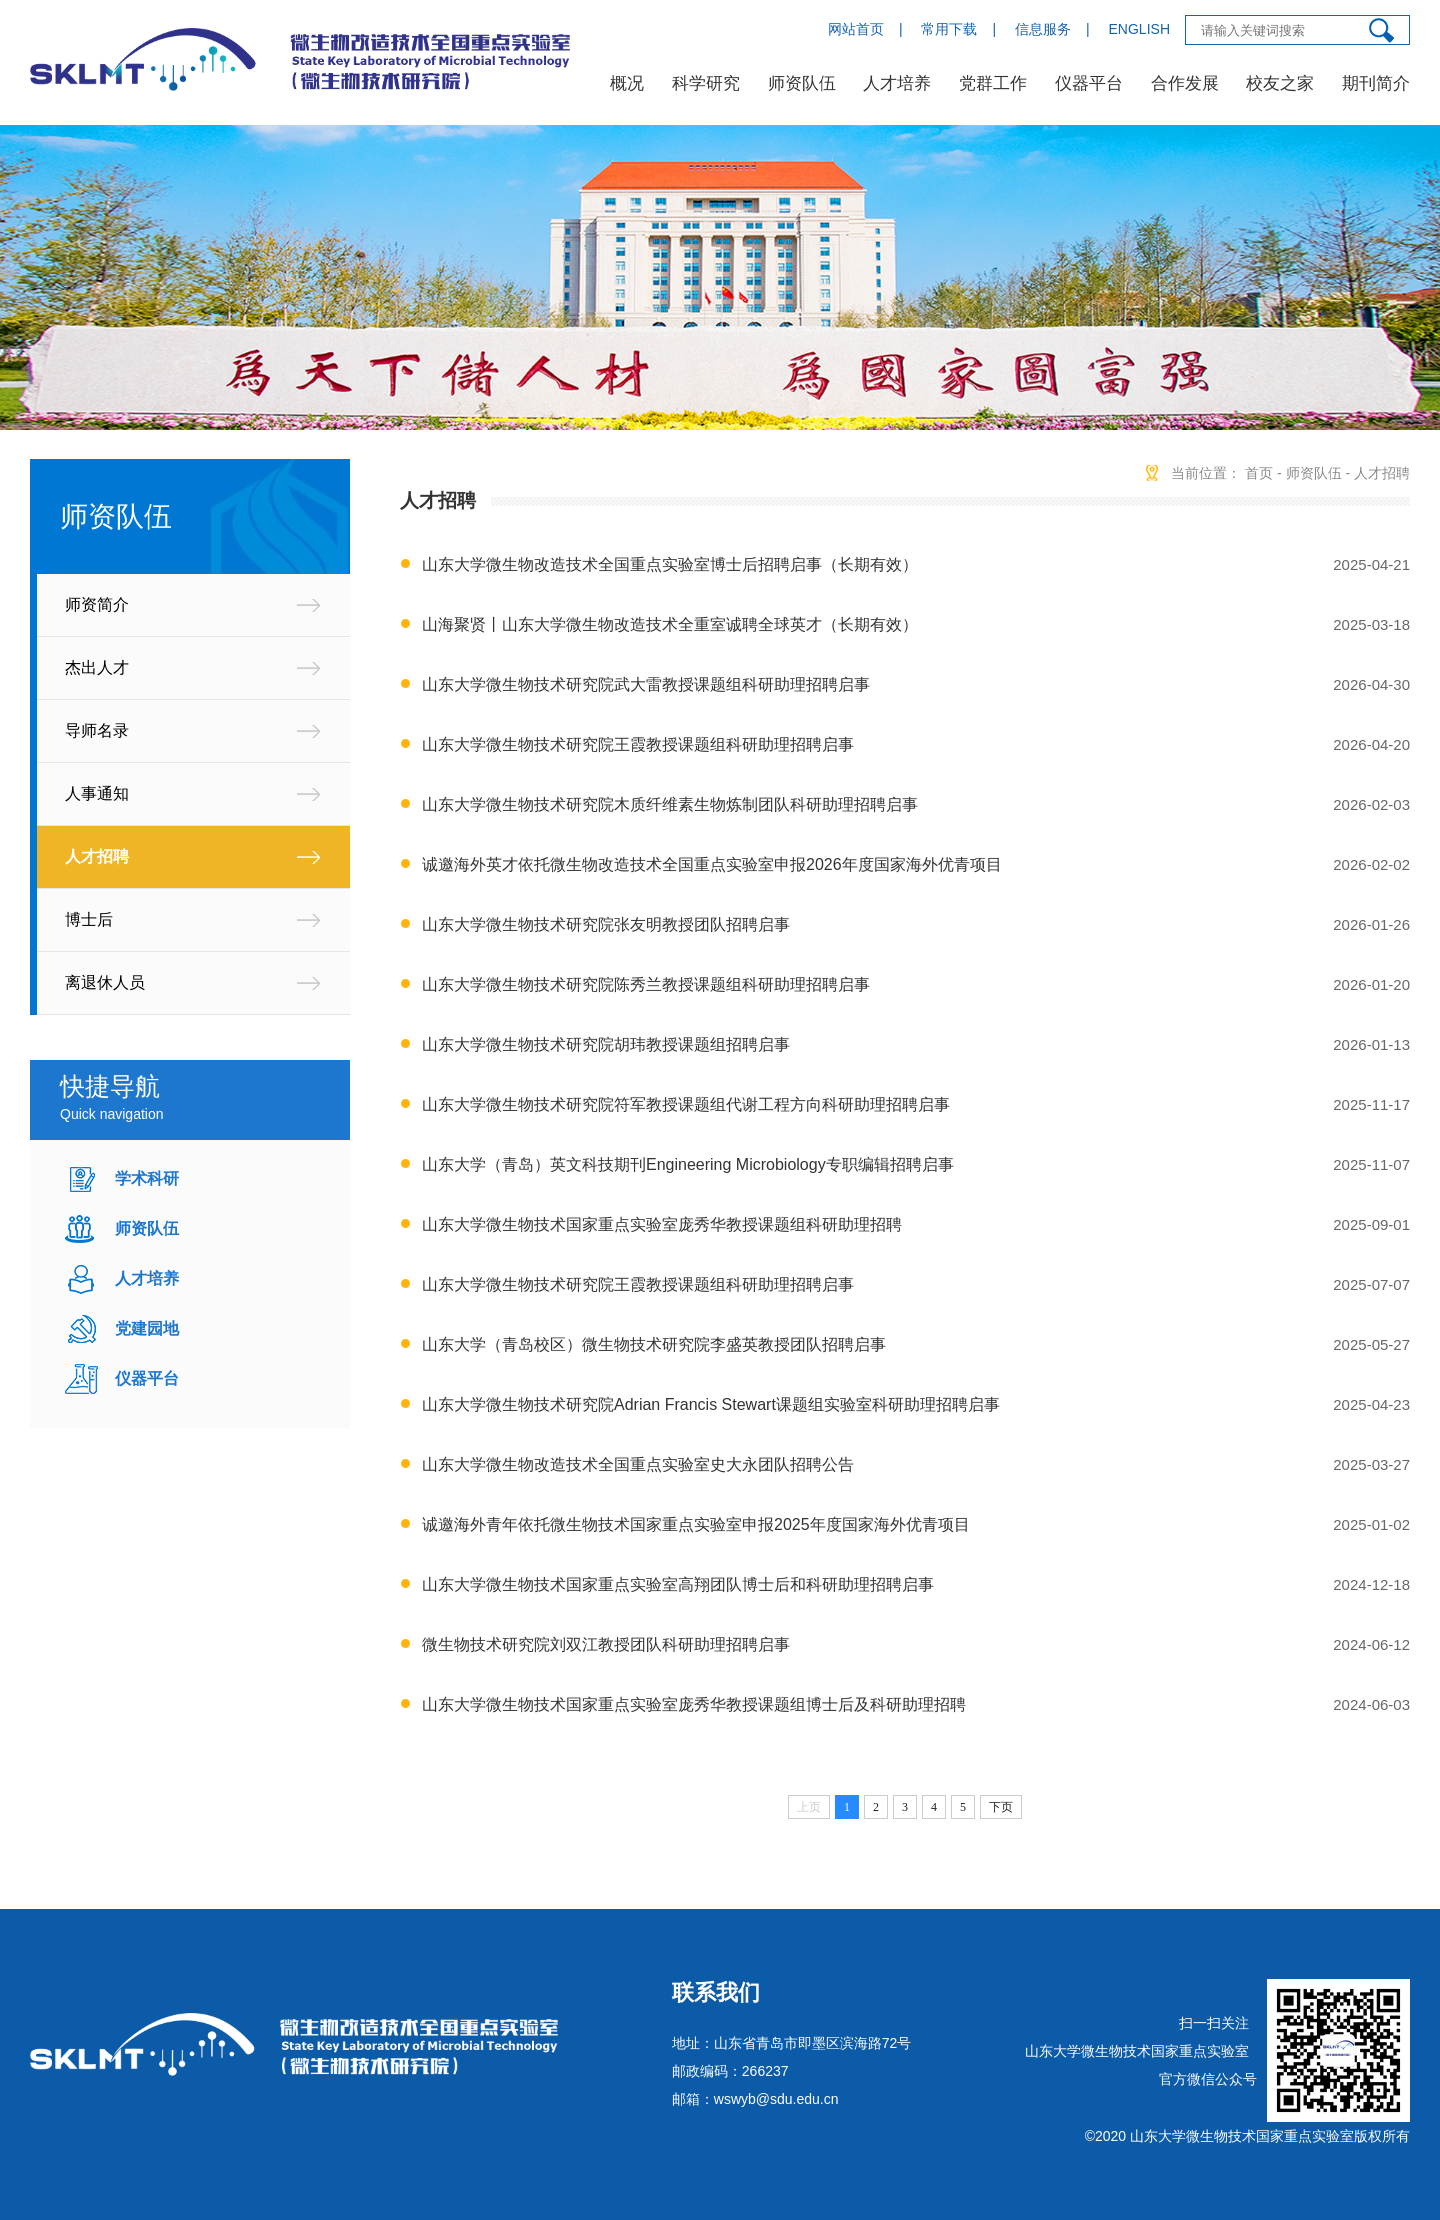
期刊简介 (1376, 83)
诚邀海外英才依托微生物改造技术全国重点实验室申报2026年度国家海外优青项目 (712, 864)
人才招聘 (97, 856)
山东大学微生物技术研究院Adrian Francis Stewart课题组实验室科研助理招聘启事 (711, 1404)
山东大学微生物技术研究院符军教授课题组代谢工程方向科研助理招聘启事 (686, 1104)
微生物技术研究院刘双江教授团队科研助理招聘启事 (606, 1644)
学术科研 (147, 1178)
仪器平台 (1089, 83)
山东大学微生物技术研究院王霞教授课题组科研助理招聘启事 (638, 744)
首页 (1259, 473)
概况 (627, 83)
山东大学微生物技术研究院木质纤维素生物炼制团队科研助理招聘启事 (670, 804)
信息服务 (1043, 29)
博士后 (89, 919)
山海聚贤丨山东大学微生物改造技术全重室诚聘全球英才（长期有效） (670, 624)
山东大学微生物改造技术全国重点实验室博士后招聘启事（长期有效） (670, 564)
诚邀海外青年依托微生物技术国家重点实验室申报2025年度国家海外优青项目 (696, 1524)
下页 (1001, 1807)
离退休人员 (105, 982)
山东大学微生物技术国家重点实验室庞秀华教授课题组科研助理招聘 (662, 1224)
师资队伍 (802, 83)
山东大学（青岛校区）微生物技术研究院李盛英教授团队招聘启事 (654, 1344)
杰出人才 (97, 667)
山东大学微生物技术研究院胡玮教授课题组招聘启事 (606, 1044)
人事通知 (97, 793)
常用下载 (949, 29)
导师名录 (97, 730)
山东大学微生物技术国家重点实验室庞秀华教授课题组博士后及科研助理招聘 (694, 1704)
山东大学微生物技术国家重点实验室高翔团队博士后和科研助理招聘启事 (678, 1584)
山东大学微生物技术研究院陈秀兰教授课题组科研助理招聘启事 (646, 984)
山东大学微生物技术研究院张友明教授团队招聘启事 (606, 924)
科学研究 (706, 83)
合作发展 (1185, 83)
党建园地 (147, 1328)
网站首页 (856, 29)
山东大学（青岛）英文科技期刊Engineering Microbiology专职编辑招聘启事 (688, 1164)
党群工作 (993, 83)
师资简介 (97, 604)
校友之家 (1280, 83)
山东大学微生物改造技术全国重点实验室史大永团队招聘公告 (638, 1464)
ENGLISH (1139, 29)
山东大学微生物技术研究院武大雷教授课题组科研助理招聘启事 (646, 684)
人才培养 (897, 83)
